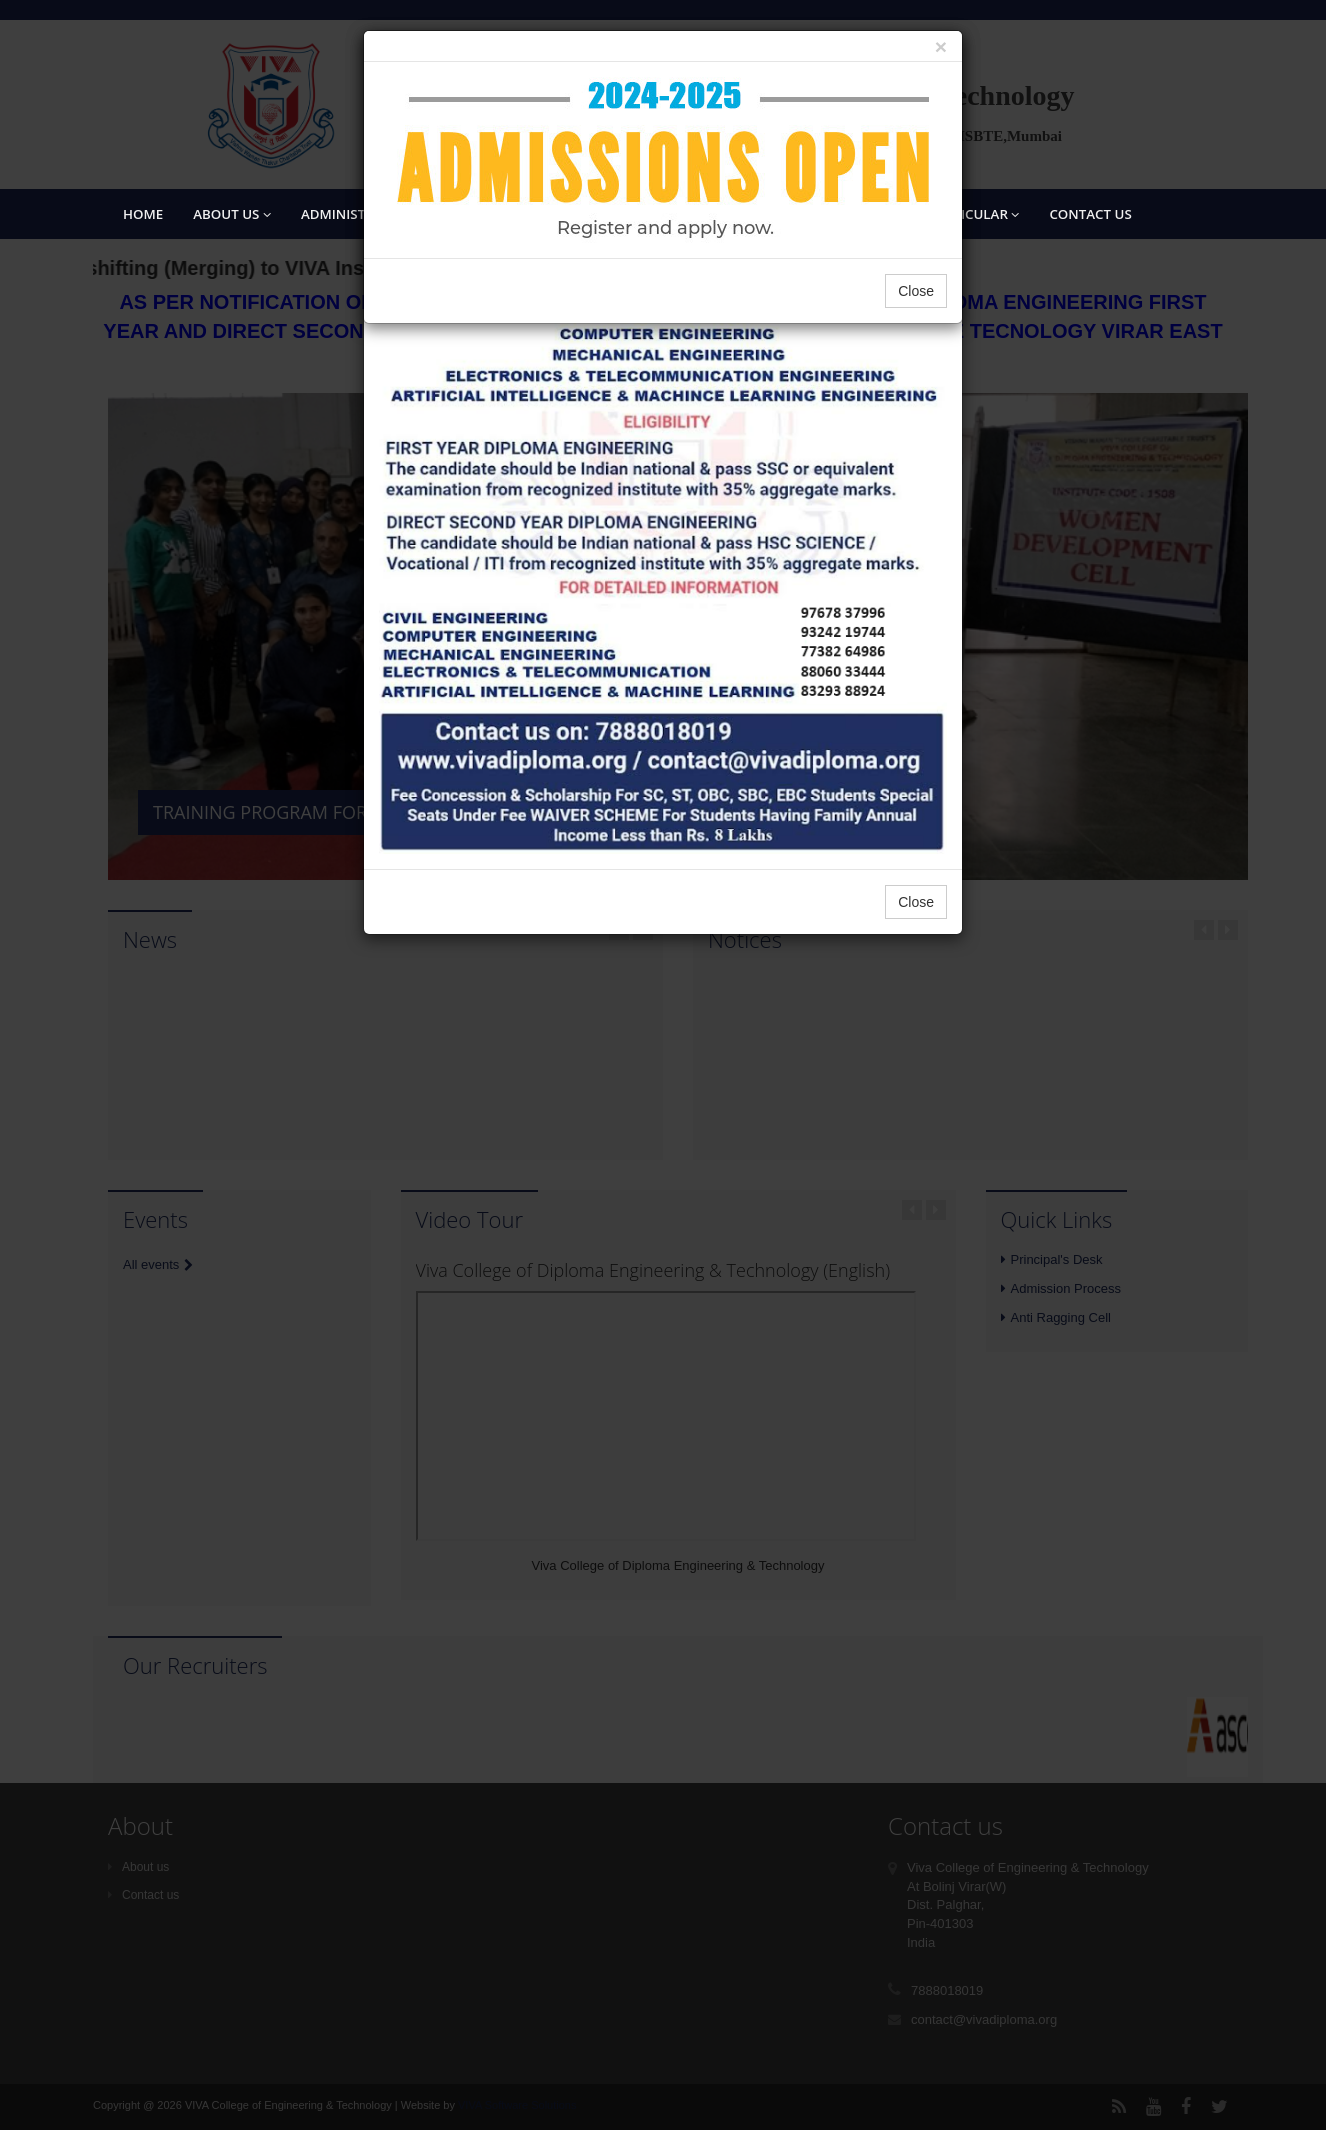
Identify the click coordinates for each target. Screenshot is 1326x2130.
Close (916, 291)
